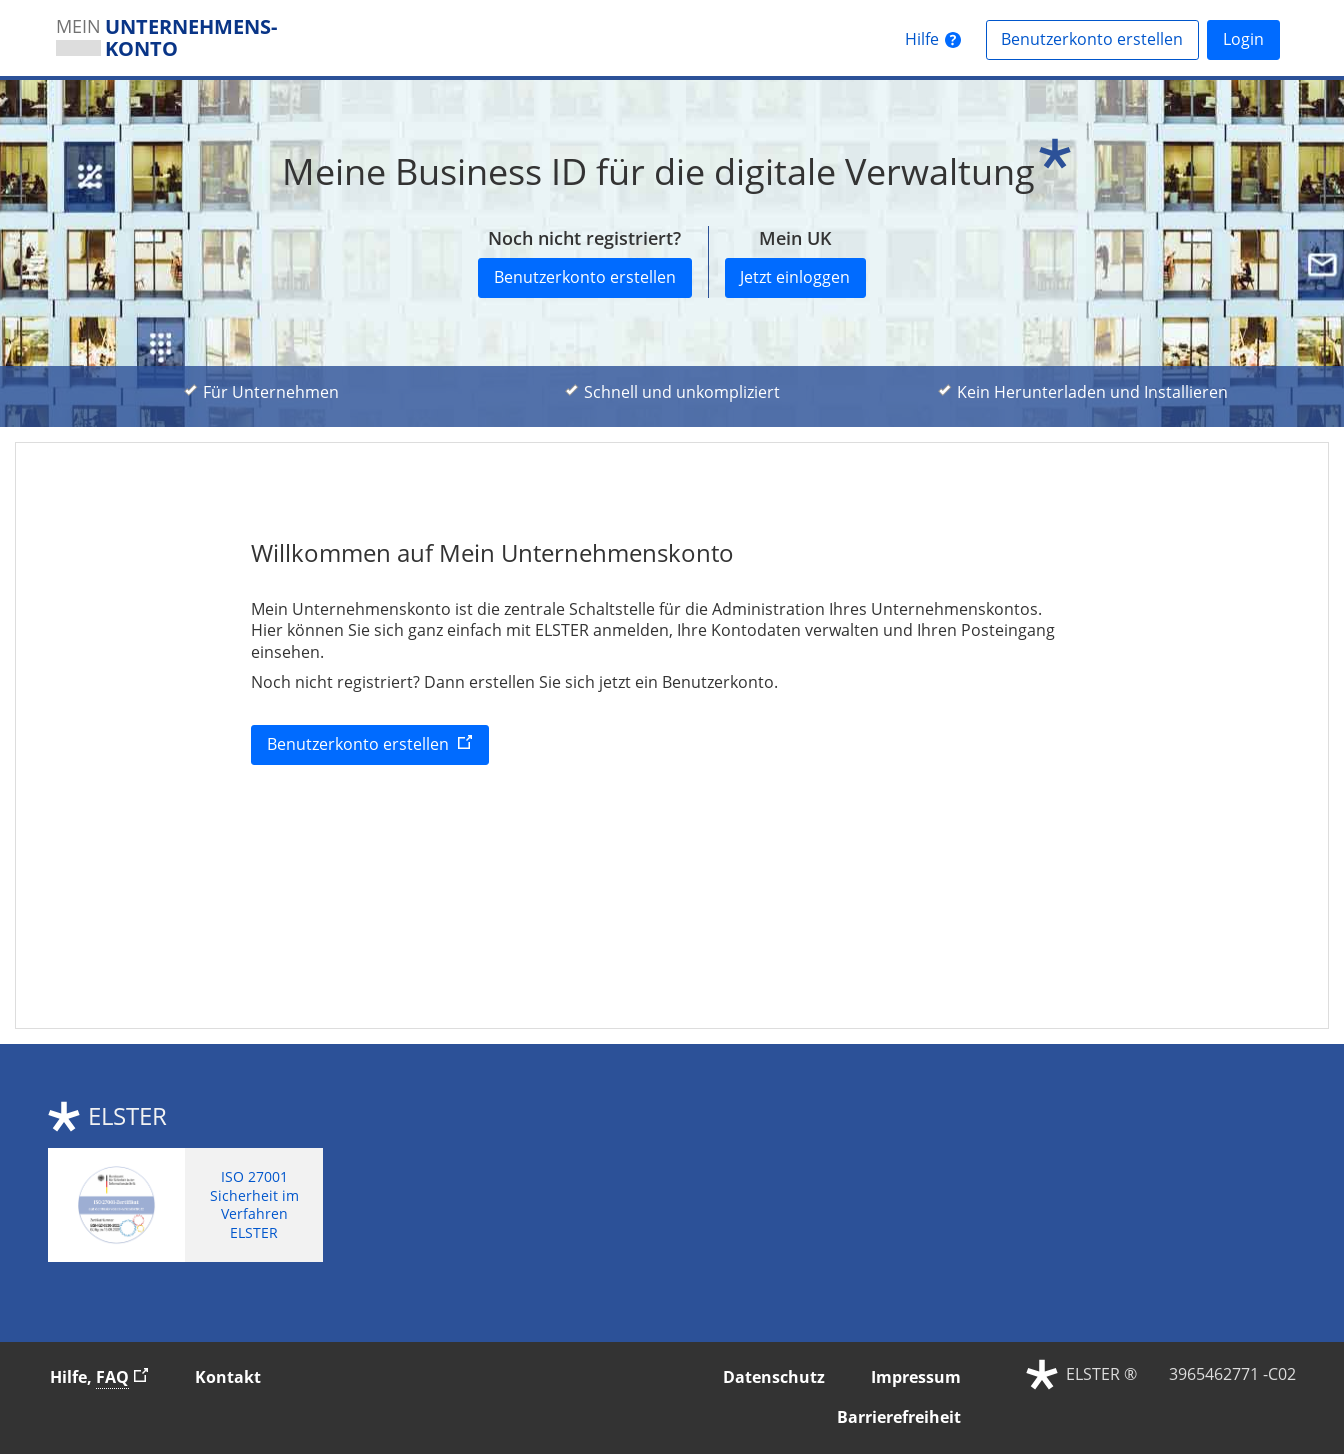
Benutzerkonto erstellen (1100, 38)
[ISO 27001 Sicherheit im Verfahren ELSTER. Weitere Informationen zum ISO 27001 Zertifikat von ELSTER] (185, 1205)
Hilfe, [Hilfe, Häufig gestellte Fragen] (108, 1377)
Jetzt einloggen (795, 277)
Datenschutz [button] (774, 1377)
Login (1243, 39)
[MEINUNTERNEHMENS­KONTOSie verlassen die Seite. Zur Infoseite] (177, 38)
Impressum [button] (916, 1377)
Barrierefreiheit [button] (899, 1417)
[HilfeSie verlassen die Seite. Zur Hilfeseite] (933, 40)
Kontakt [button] (228, 1377)
